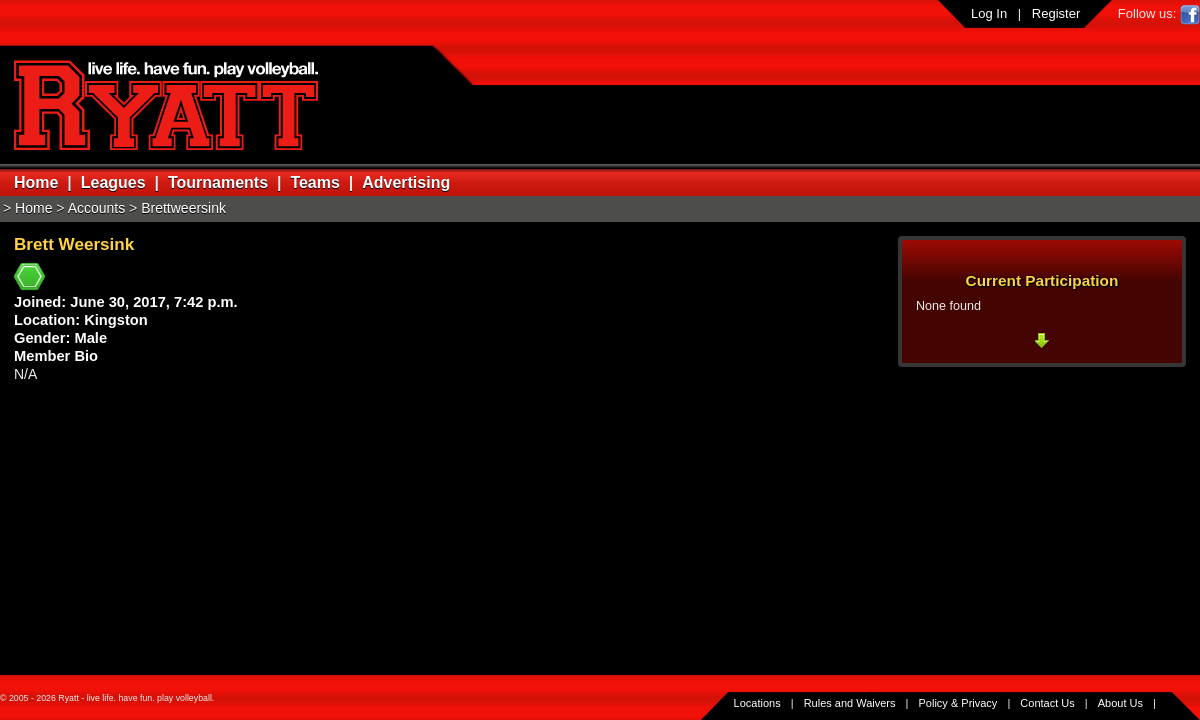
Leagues (113, 182)
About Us (1120, 703)
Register (1056, 13)
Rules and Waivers (850, 703)
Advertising (406, 182)
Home (36, 182)
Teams (315, 182)
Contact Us (1047, 703)
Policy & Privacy (958, 703)
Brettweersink (183, 208)
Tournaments (218, 182)
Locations (757, 703)
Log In (989, 13)
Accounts (97, 208)
